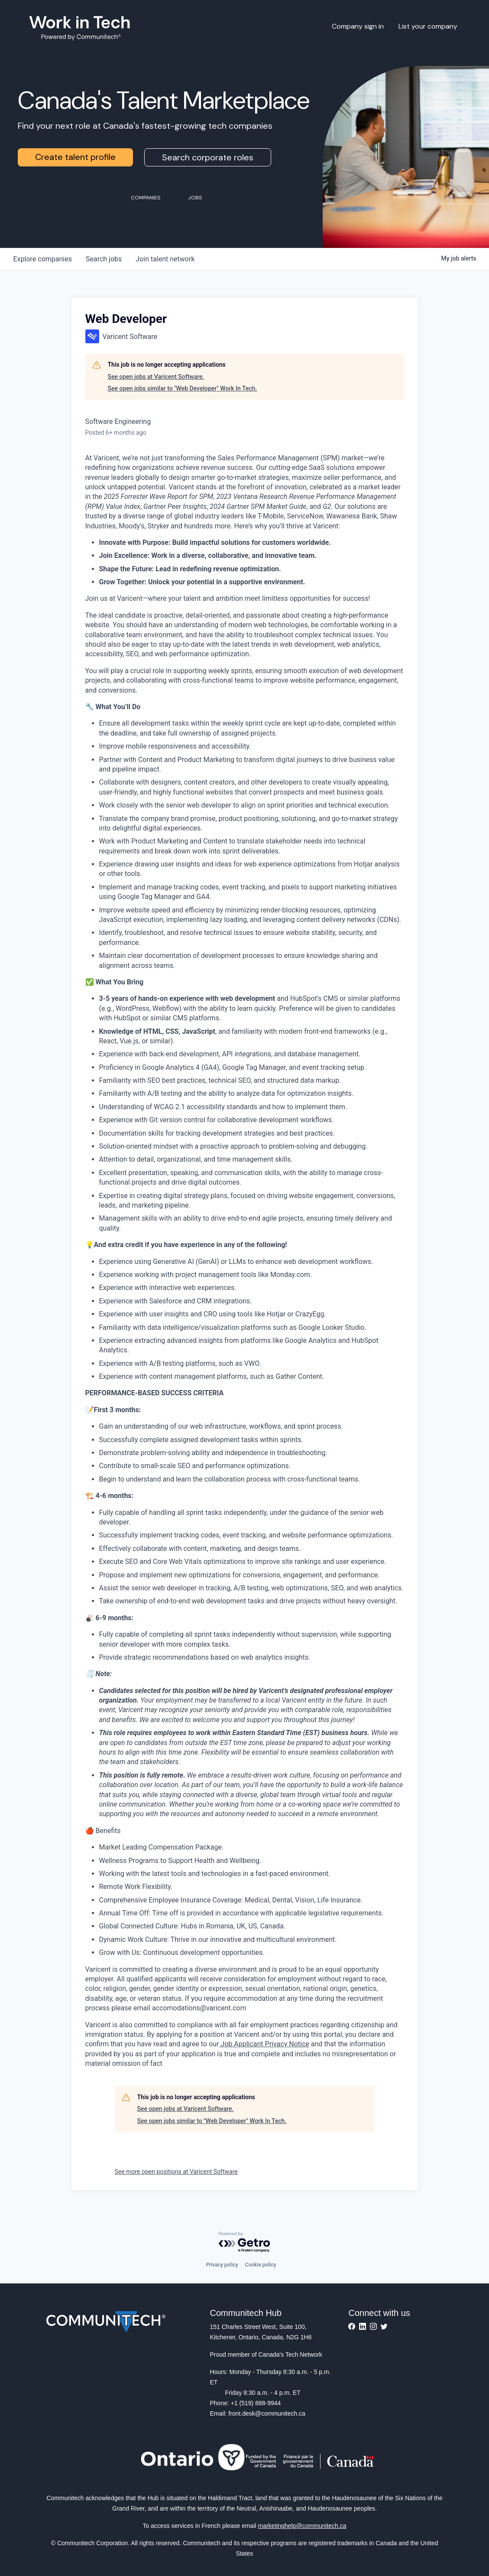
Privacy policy (222, 2265)
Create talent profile (75, 157)
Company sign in (358, 26)
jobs (104, 259)
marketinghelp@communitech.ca (302, 2525)
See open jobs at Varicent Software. (156, 376)
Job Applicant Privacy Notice (264, 2044)
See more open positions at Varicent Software (176, 2171)
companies (42, 259)
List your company (427, 26)
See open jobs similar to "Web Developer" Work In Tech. (182, 388)
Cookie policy (260, 2265)
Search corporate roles (207, 157)
